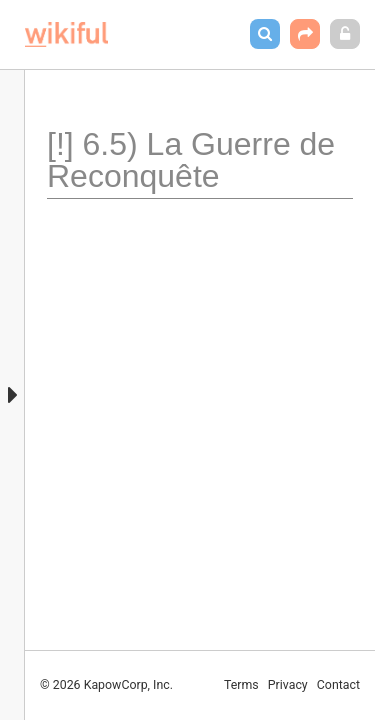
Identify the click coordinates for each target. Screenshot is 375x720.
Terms (241, 685)
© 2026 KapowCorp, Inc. (106, 685)
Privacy (288, 685)
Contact (338, 685)
